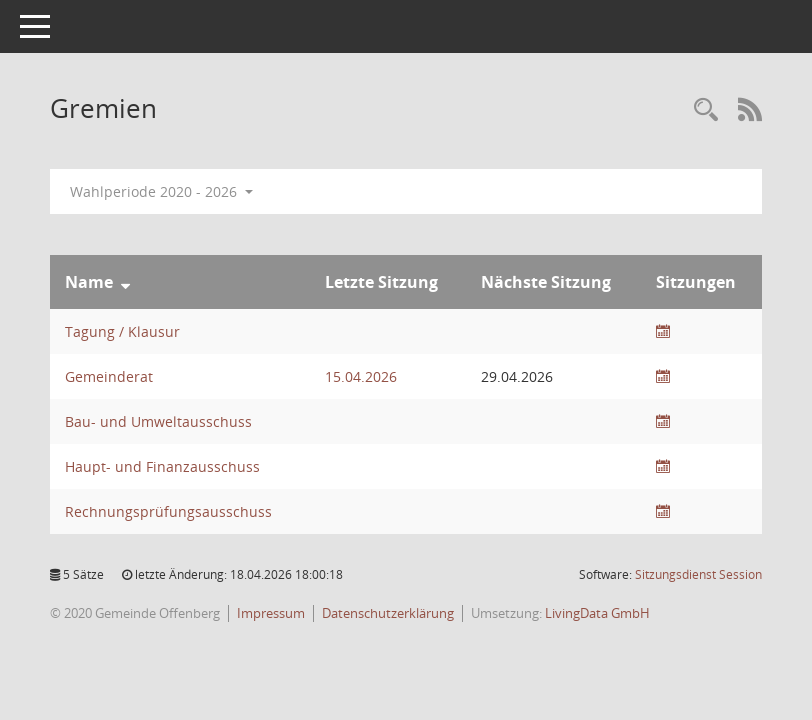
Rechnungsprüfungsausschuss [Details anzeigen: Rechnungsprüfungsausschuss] (168, 511)
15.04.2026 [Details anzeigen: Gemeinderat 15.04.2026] (361, 376)
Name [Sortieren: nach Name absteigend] (89, 282)
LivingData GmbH (597, 613)
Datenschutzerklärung (388, 613)
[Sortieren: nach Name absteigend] (125, 282)
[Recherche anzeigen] (706, 110)
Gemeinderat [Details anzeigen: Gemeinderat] (109, 376)
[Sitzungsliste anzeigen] (663, 331)
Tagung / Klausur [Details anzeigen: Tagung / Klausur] (122, 331)
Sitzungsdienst (698, 574)
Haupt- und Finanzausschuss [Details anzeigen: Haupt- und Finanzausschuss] (162, 466)
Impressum (271, 613)
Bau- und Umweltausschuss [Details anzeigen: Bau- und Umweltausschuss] (158, 421)
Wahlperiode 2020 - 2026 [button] (161, 191)
